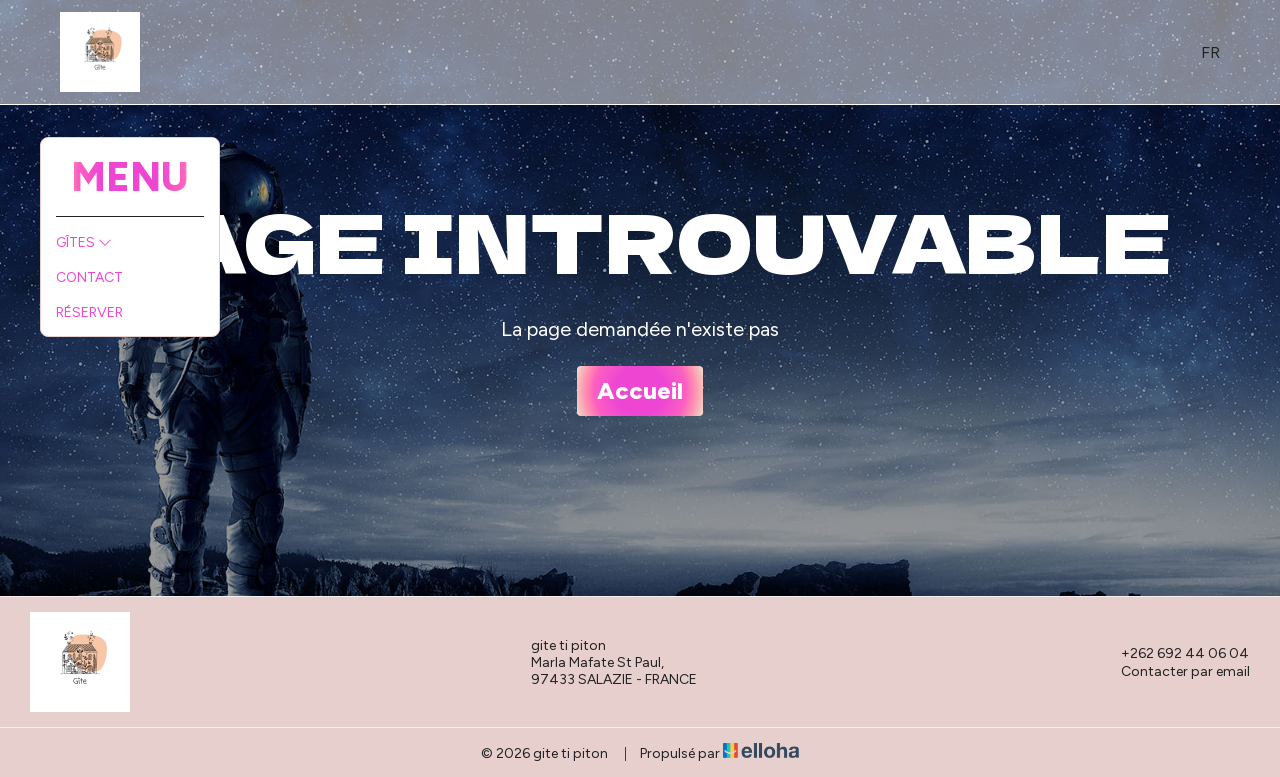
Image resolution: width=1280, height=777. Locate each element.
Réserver (89, 312)
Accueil (640, 390)
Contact (89, 277)
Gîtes (84, 242)
